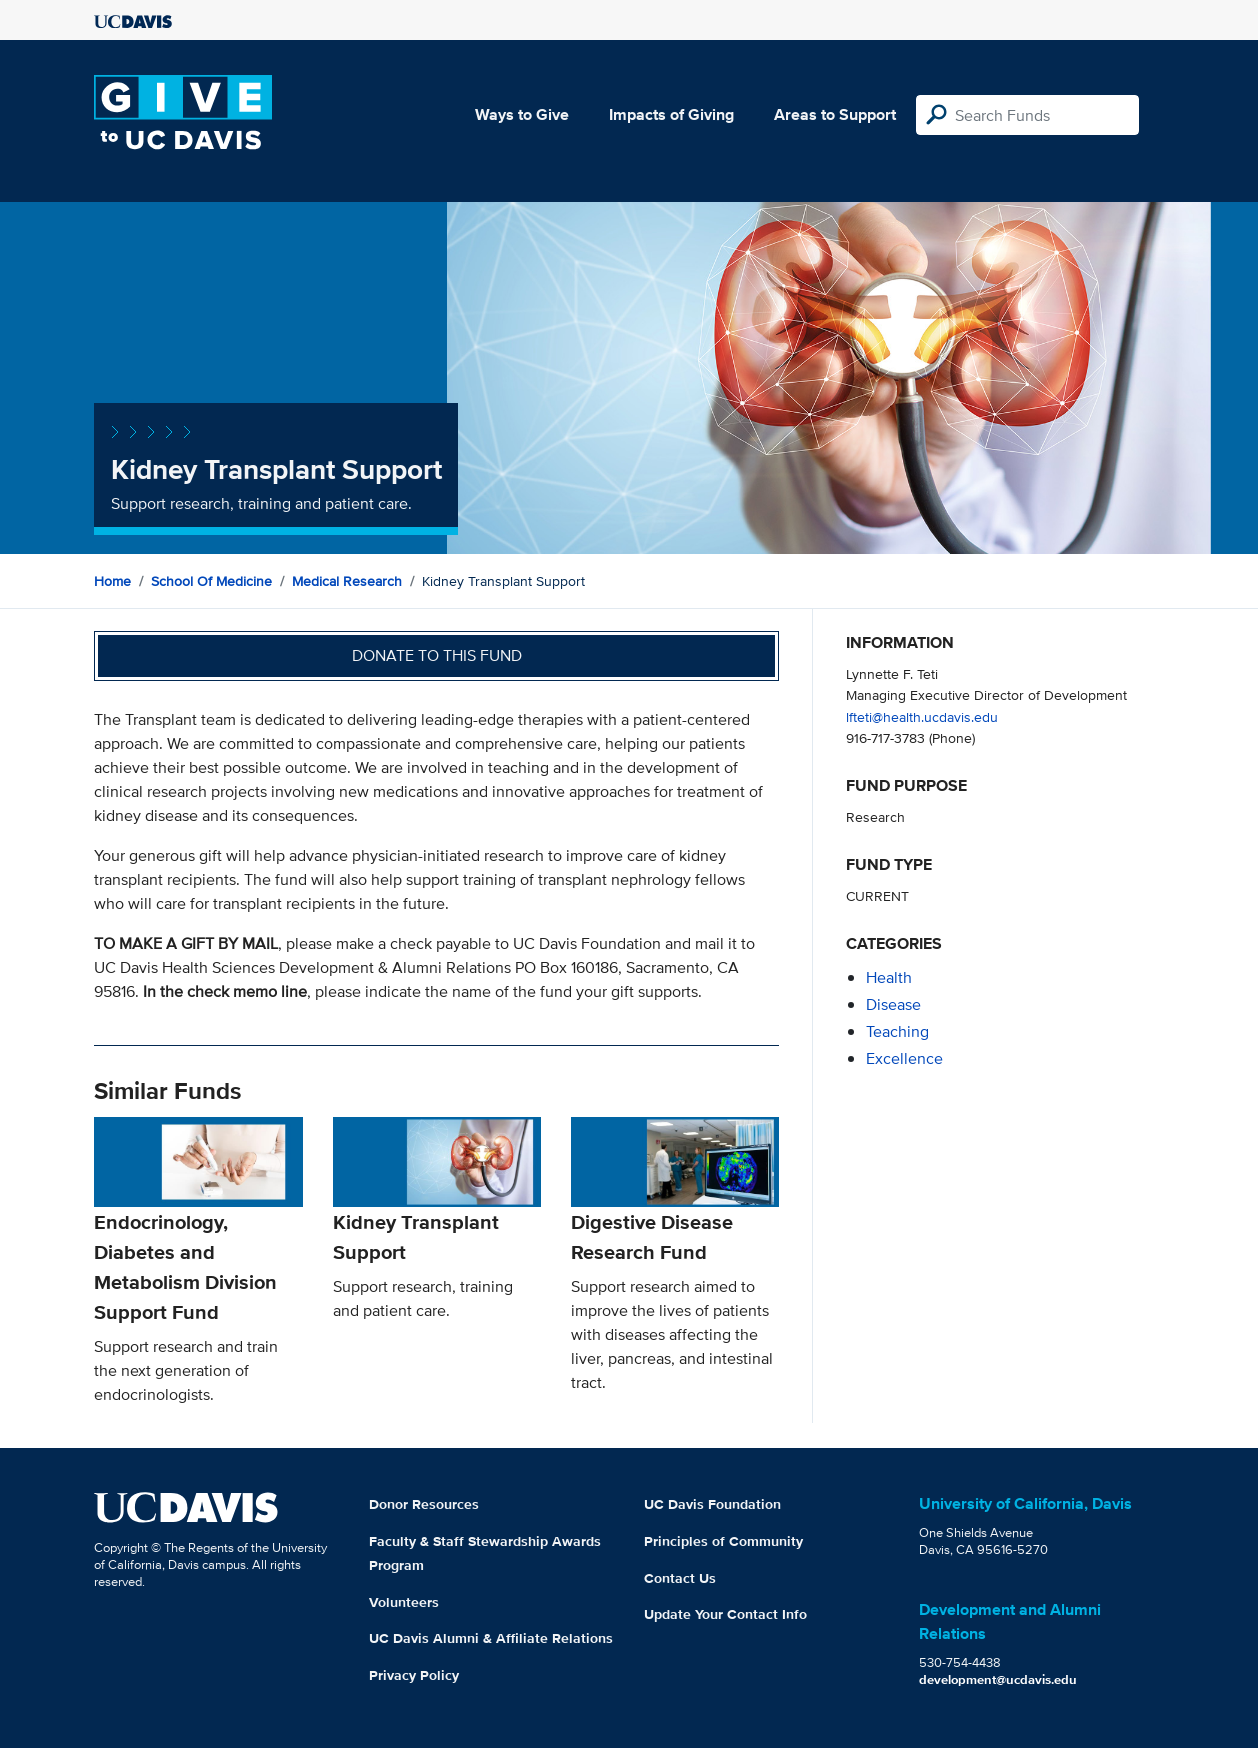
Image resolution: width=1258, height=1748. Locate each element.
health (889, 977)
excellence (904, 1058)
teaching (897, 1031)
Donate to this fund (437, 655)
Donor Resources (424, 1504)
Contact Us (680, 1578)
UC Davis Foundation (712, 1504)
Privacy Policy (414, 1675)
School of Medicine (211, 581)
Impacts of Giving (671, 114)
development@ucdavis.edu (998, 1679)
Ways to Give (522, 114)
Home (112, 581)
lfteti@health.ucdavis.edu (922, 716)
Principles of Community (723, 1541)
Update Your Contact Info (725, 1614)
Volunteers (404, 1602)
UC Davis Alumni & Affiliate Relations (491, 1638)
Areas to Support (835, 114)
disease (893, 1004)
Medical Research (347, 581)
